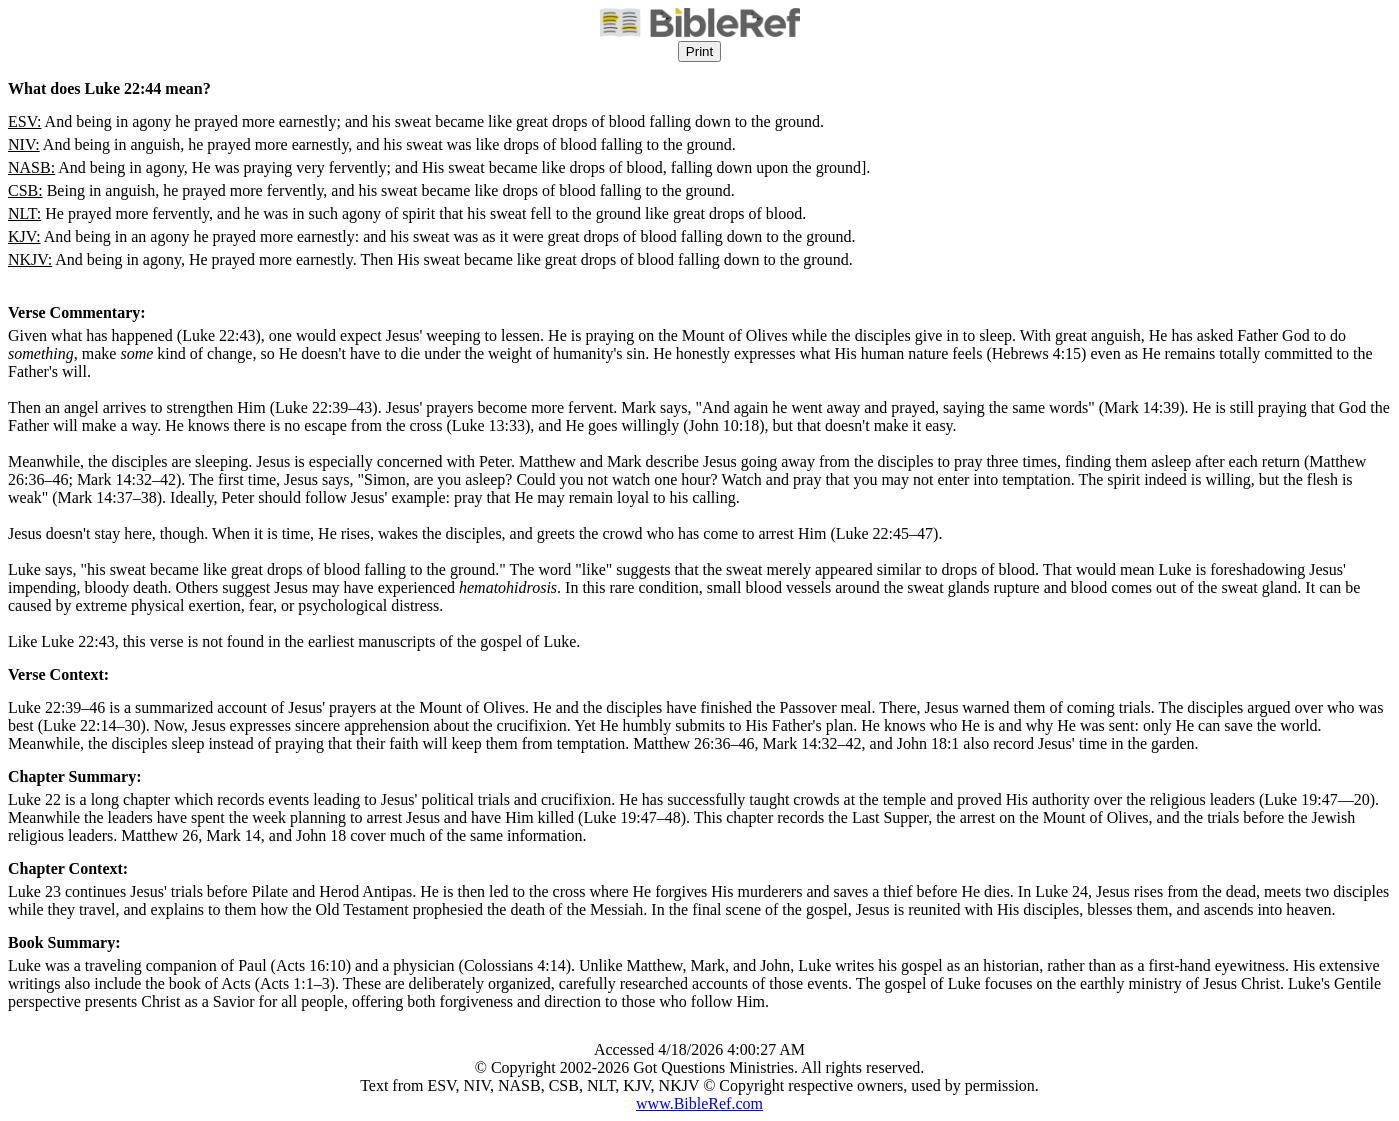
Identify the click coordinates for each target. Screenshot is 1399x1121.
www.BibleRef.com (699, 1103)
